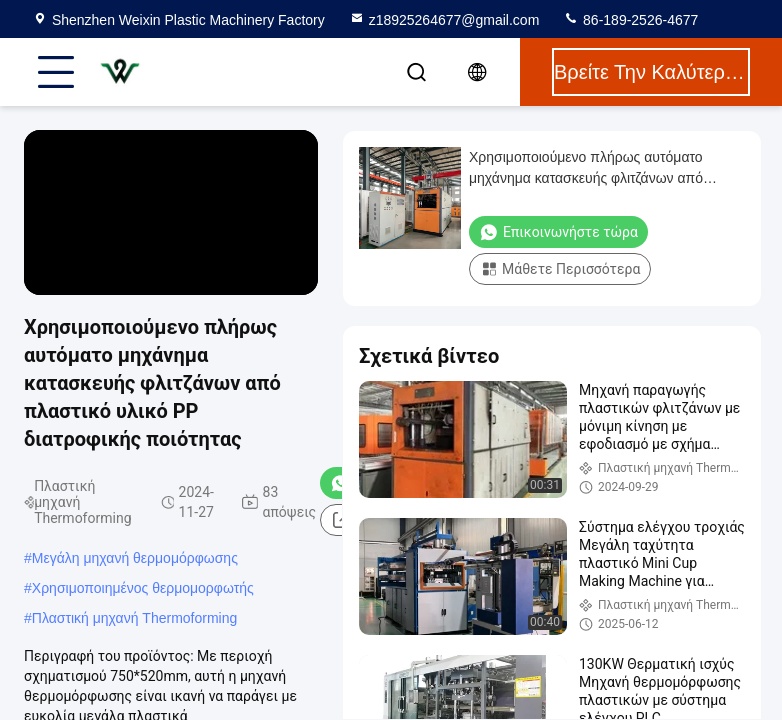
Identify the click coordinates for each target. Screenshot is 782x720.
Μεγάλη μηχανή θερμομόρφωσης (135, 558)
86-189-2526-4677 (630, 20)
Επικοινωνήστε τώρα (558, 232)
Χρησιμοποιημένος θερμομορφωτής (143, 588)
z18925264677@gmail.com (444, 20)
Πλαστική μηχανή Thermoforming (134, 618)
